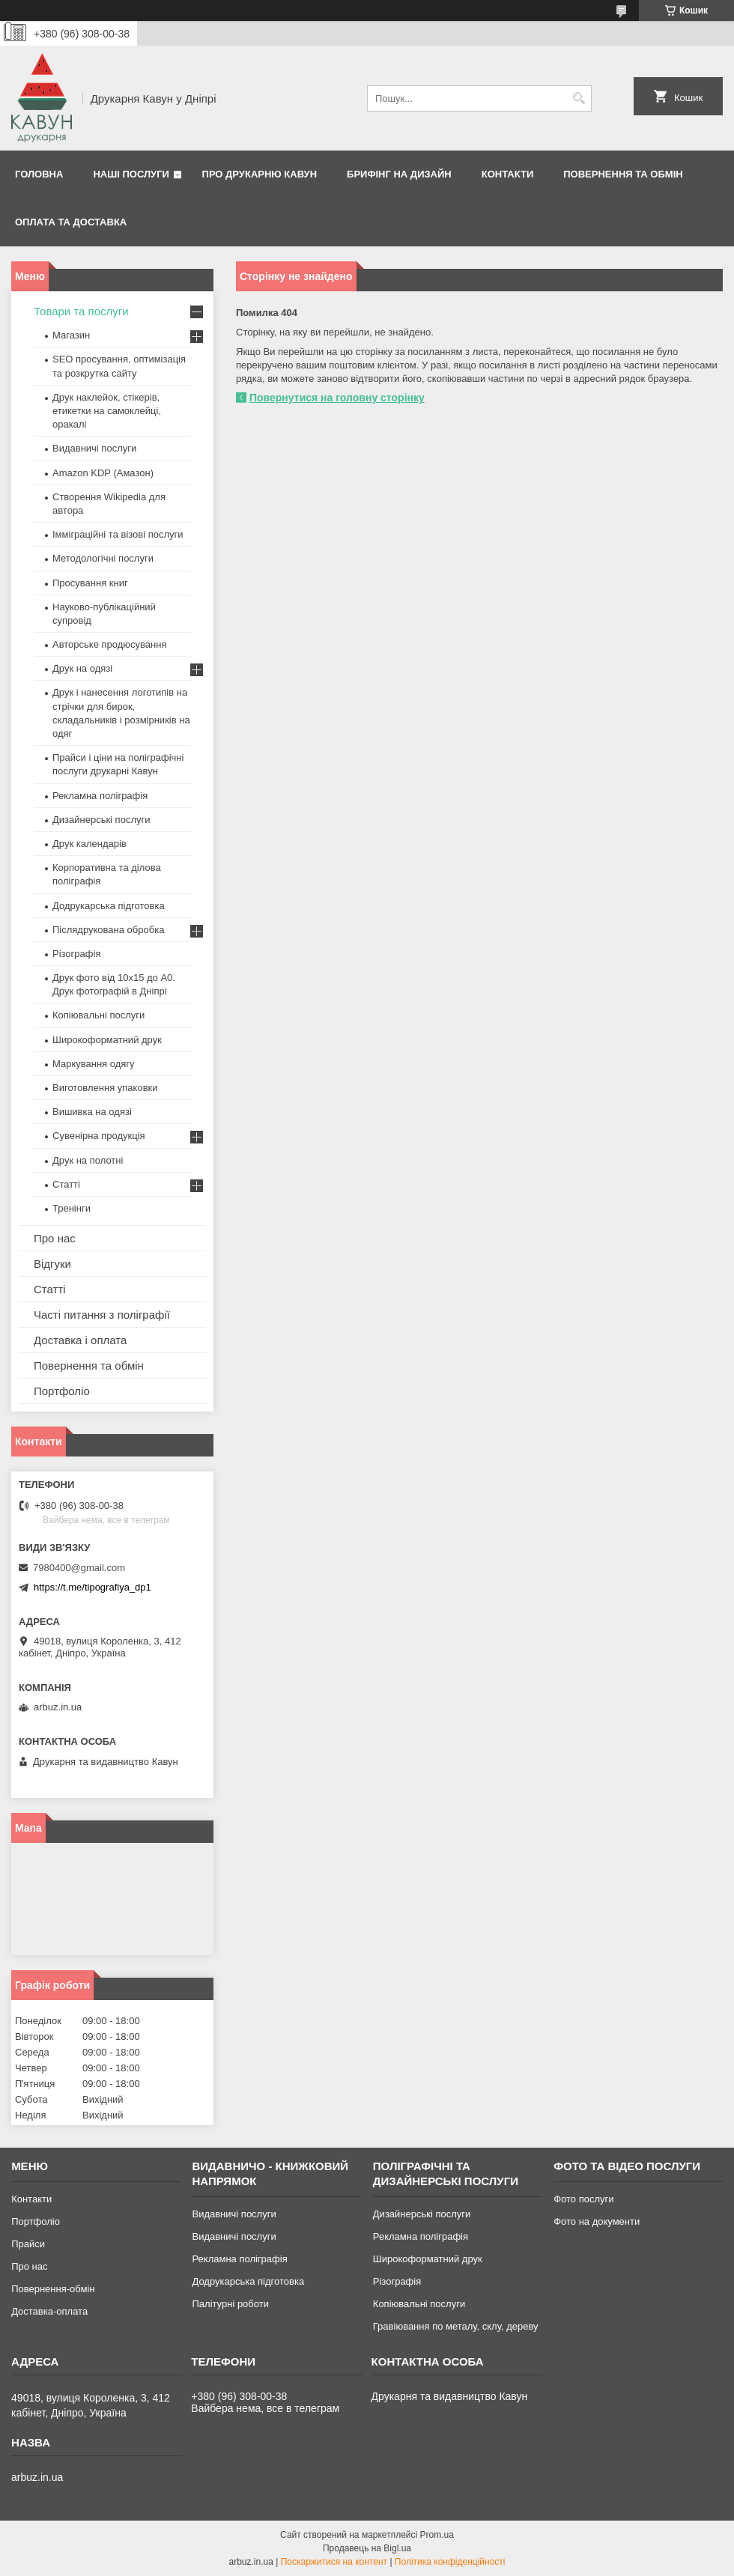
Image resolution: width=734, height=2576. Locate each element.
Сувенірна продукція (98, 1135)
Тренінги (71, 1208)
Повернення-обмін (52, 2288)
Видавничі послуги (94, 448)
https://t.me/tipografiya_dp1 (92, 1587)
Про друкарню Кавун (260, 174)
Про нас (55, 1238)
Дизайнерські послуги (101, 819)
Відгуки (52, 1263)
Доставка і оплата (80, 1340)
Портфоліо (62, 1391)
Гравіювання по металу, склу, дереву (456, 2326)
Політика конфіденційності (450, 2562)
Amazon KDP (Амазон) (103, 473)
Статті (66, 1184)
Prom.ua (437, 2535)
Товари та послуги (81, 311)
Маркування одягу (93, 1063)
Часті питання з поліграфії (102, 1314)
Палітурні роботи (230, 2303)
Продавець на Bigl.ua (367, 2548)
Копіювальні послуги (98, 1015)
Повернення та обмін (622, 174)
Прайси (28, 2244)
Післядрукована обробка (108, 929)
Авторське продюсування (109, 644)
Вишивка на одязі (92, 1111)
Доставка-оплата (49, 2311)
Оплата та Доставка (71, 222)
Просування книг (90, 583)
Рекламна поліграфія (100, 795)
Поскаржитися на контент (334, 2562)
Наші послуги (131, 174)
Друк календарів (89, 843)
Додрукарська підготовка (108, 905)
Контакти (508, 174)
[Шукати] (578, 98)
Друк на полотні (87, 1160)
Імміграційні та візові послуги (118, 534)
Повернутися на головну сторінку (337, 398)
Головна (39, 174)
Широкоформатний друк (107, 1039)
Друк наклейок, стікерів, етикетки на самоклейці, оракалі (106, 411)
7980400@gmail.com (79, 1567)
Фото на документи (596, 2221)
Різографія (76, 953)
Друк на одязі (82, 668)
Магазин (71, 335)
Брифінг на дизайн (399, 174)
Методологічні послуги (103, 558)
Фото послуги (583, 2199)
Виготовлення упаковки (105, 1087)
